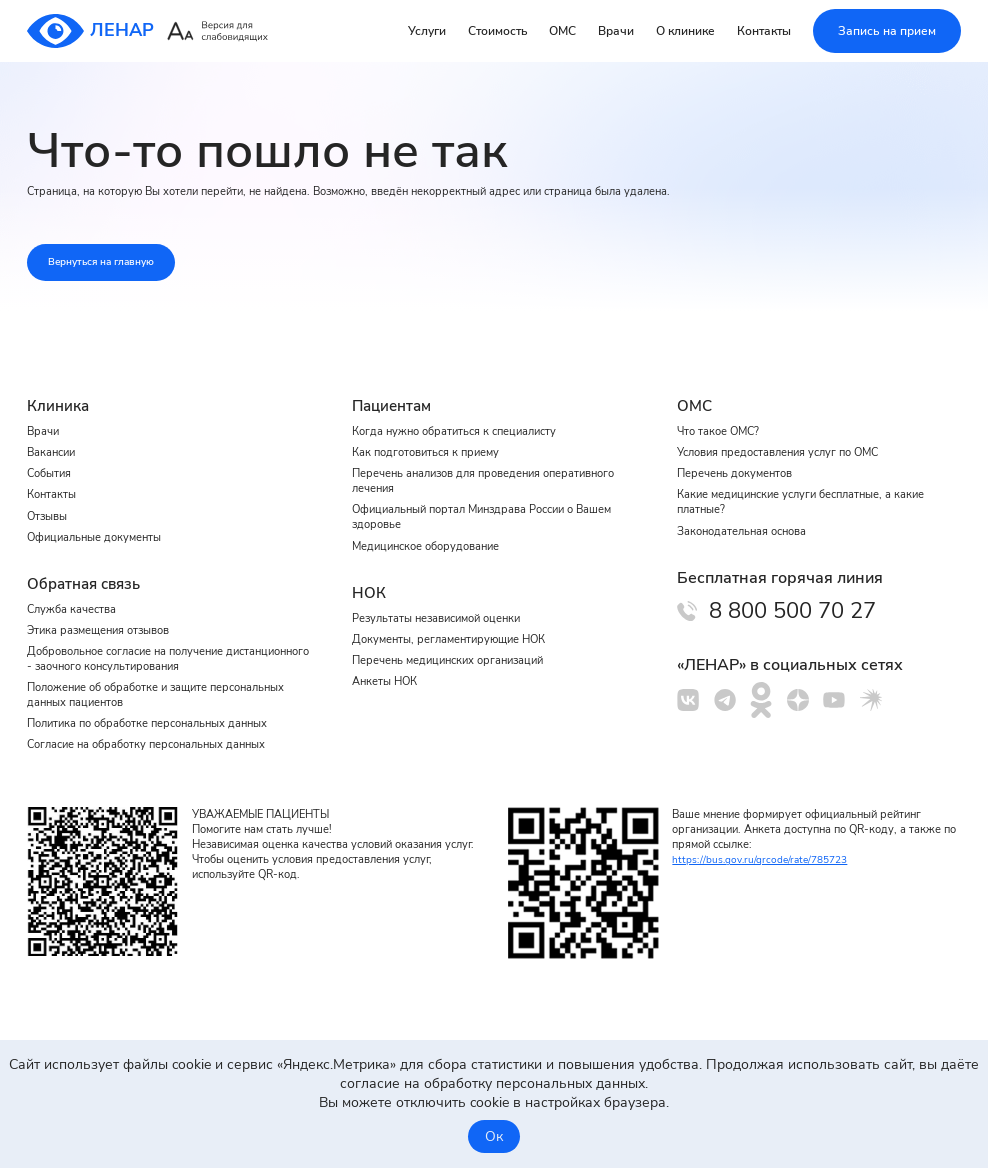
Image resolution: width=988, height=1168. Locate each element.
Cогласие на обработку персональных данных (157, 745)
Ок (494, 1136)
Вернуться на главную (116, 265)
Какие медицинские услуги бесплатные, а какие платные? (812, 487)
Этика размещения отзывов (105, 621)
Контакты (764, 31)
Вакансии (53, 434)
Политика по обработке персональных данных (158, 722)
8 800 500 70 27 (807, 600)
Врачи (616, 31)
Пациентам (395, 384)
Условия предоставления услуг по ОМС (788, 434)
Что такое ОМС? (721, 411)
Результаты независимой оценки (445, 607)
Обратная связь (88, 571)
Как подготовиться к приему (431, 434)
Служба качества (75, 598)
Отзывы (49, 502)
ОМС (562, 31)
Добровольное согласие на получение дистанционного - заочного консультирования (158, 652)
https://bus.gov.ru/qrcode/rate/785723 (765, 859)
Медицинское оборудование (433, 534)
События (51, 456)
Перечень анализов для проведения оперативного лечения (456, 464)
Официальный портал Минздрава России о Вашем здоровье (469, 503)
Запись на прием (887, 31)
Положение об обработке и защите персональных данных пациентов (127, 691)
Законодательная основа (747, 518)
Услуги (427, 31)
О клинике (685, 31)
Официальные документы (100, 525)
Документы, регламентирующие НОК (457, 630)
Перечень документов (740, 456)
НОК (369, 581)
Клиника (60, 384)
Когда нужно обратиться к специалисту (462, 411)
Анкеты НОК (388, 676)
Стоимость (498, 31)
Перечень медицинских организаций (457, 653)
